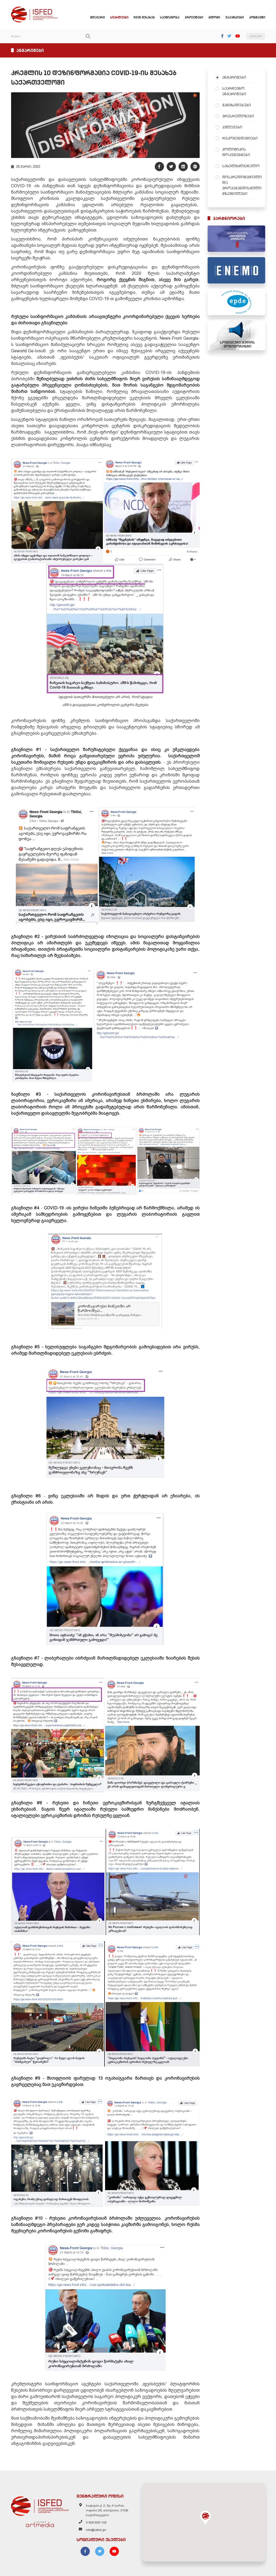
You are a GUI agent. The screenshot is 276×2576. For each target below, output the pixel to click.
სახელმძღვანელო (239, 166)
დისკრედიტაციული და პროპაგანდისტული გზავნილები (239, 185)
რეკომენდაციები (239, 138)
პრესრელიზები (238, 116)
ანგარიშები (234, 77)
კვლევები (232, 127)
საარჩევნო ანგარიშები (234, 91)
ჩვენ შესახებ (144, 17)
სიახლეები (119, 17)
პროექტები (194, 17)
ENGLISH (256, 36)
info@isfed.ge (96, 2530)
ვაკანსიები (234, 17)
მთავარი (97, 17)
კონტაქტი (257, 17)
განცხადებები (236, 105)
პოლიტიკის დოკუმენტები (236, 152)
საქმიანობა (169, 17)
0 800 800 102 (96, 2522)
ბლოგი (214, 17)
